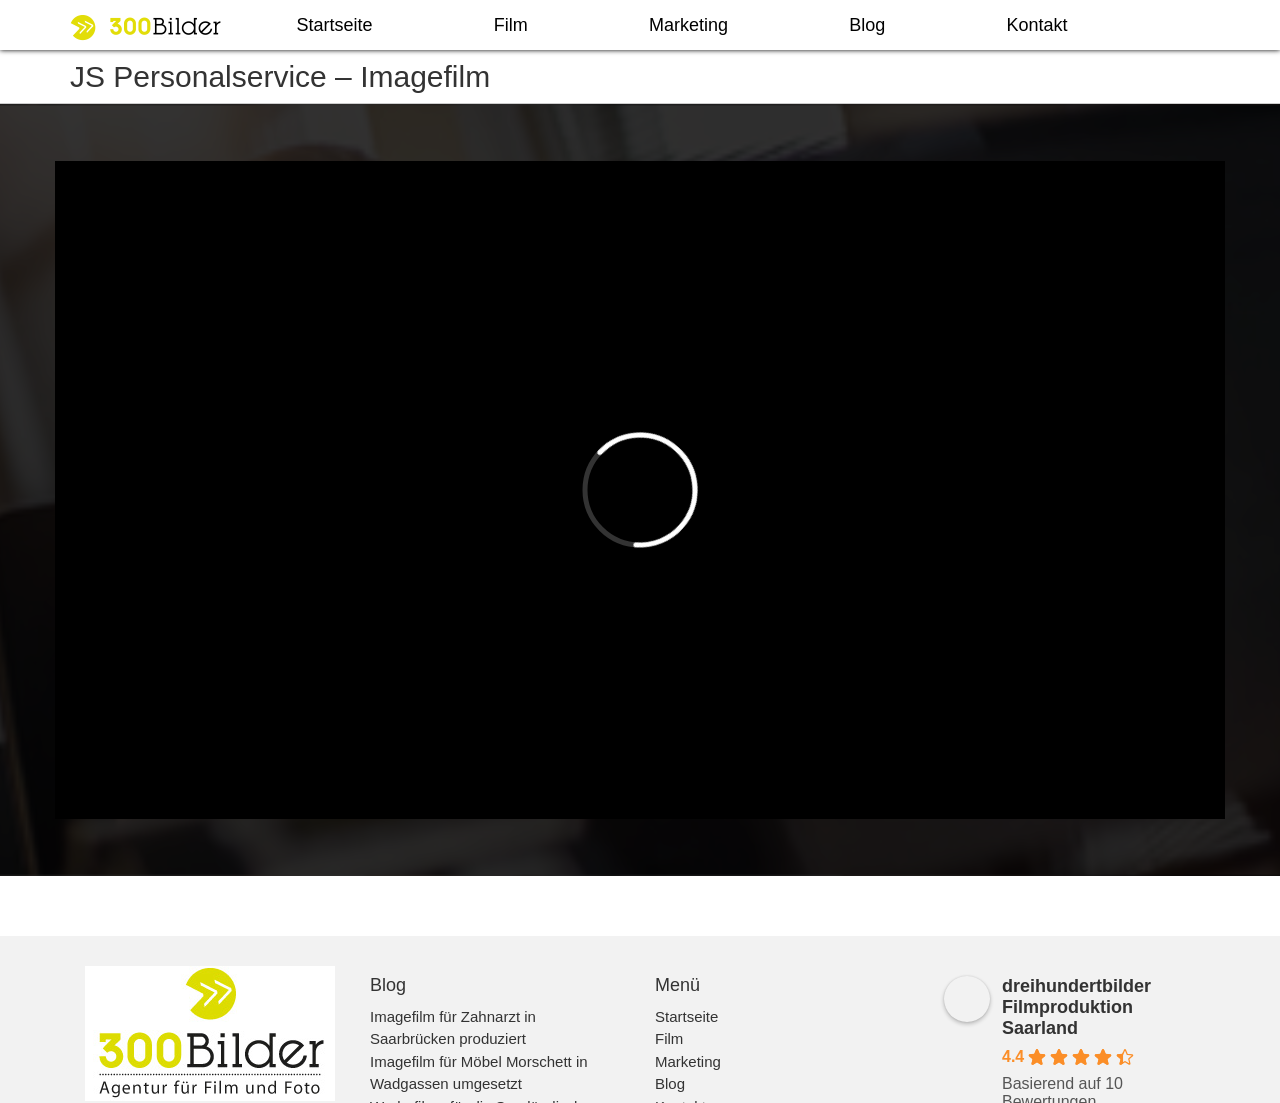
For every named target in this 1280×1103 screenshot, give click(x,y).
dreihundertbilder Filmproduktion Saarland (1076, 1007)
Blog (867, 25)
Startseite (335, 25)
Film (511, 25)
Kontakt (1036, 25)
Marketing (688, 25)
